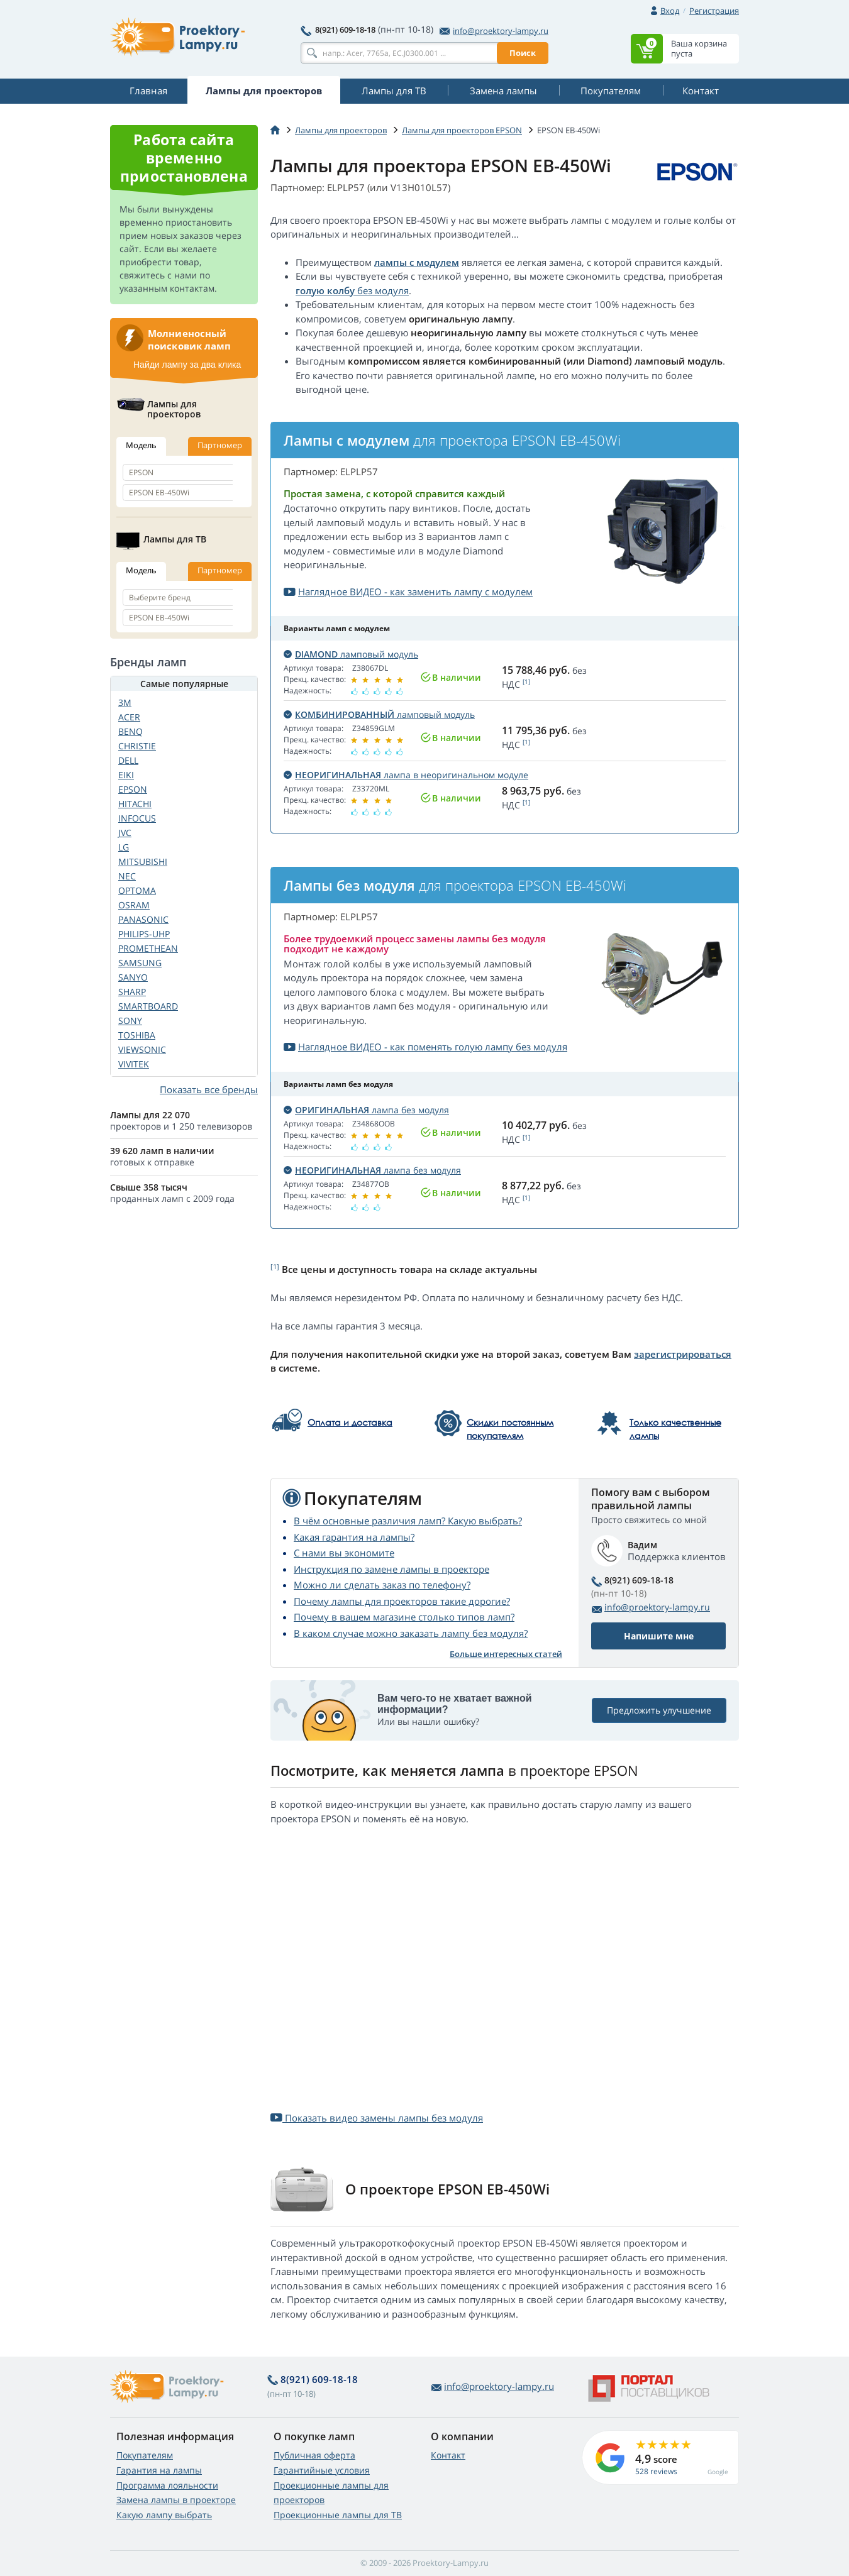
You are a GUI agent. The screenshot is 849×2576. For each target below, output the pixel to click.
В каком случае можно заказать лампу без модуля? (411, 1633)
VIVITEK (133, 1064)
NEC (127, 876)
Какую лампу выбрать (164, 2515)
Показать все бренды (209, 1089)
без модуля (382, 290)
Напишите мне (659, 1636)
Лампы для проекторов (341, 130)
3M (124, 702)
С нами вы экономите (344, 1552)
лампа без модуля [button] (366, 1110)
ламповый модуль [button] (351, 654)
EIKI (126, 775)
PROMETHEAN (148, 948)
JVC (124, 833)
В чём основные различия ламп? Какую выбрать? (408, 1520)
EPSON (132, 789)
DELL (128, 760)
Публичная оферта (314, 2455)
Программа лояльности (167, 2485)
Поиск (522, 52)
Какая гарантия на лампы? (354, 1537)
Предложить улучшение (659, 1710)
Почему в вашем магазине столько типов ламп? (404, 1616)
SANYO (133, 977)
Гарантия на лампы (159, 2470)
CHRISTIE (137, 746)
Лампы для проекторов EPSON (462, 130)
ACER (129, 717)
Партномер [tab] (219, 445)
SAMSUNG (140, 963)
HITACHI (135, 804)
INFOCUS (137, 818)
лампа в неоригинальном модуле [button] (406, 775)
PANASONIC (143, 919)
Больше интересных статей (506, 1654)
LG (123, 847)
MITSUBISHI (142, 861)
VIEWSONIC (142, 1049)
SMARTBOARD (148, 1006)
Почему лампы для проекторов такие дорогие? (402, 1601)
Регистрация (714, 10)
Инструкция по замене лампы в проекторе (391, 1569)
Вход (669, 10)
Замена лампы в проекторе (176, 2500)
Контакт (448, 2455)
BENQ (130, 731)
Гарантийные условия (322, 2470)
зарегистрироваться (682, 1354)
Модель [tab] (141, 445)
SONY (130, 1021)
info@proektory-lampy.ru (494, 30)
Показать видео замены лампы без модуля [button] (376, 2117)
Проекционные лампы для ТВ (338, 2515)
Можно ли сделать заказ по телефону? (382, 1584)
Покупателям (144, 2455)
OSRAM (134, 905)
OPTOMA (137, 890)
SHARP (132, 992)
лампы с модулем (416, 262)
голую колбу (325, 290)
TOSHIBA (136, 1035)
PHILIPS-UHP (144, 934)
